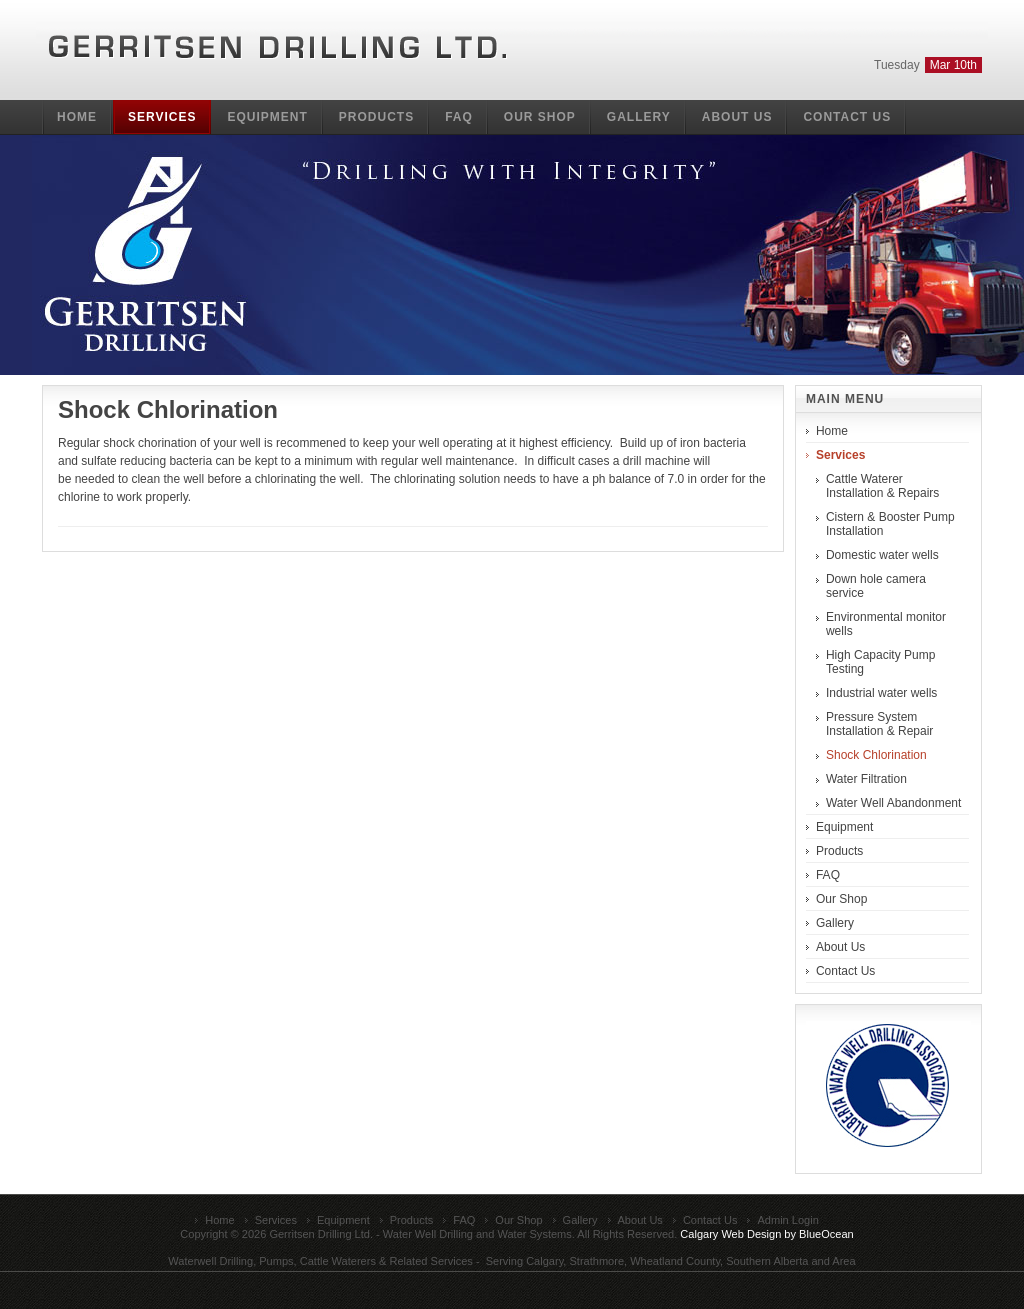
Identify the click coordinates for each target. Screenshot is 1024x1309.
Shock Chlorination (168, 409)
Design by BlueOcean (800, 1234)
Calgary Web (712, 1234)
